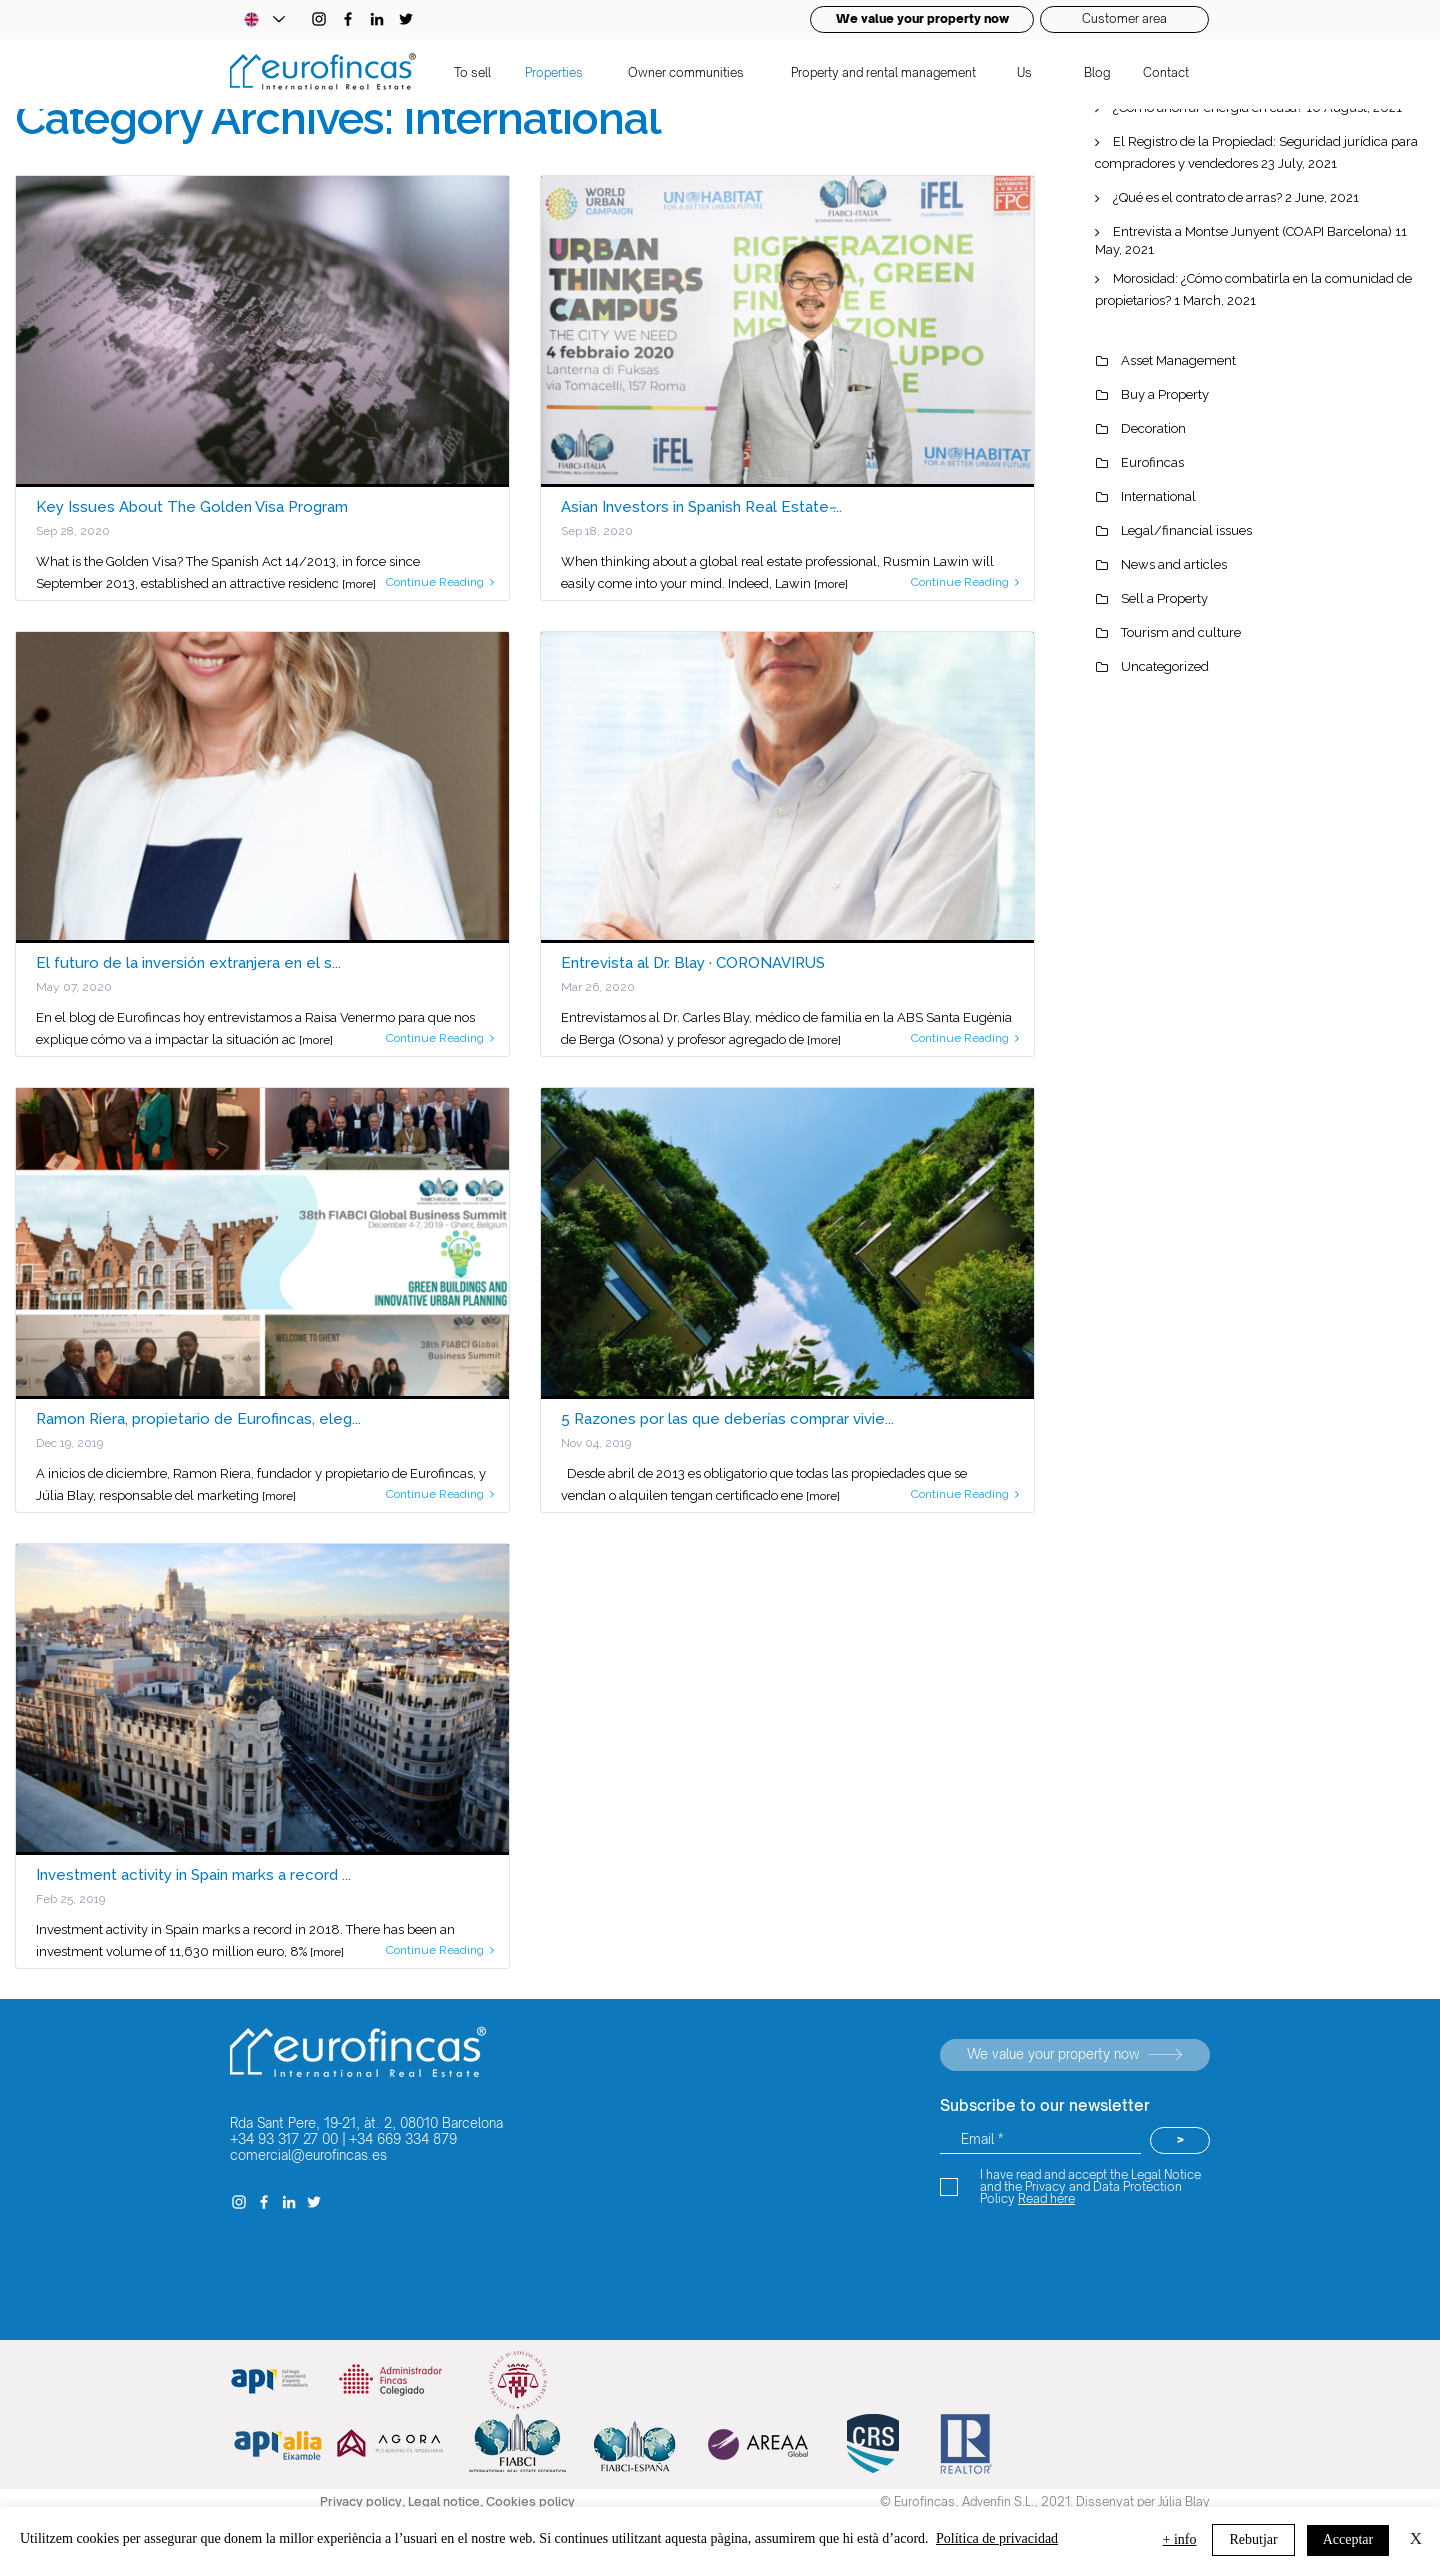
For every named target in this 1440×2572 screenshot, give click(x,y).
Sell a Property (1164, 598)
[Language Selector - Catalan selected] (264, 19)
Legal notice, (447, 2501)
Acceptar (1348, 2539)
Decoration (1153, 428)
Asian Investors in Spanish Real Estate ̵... (701, 507)
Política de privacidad (997, 2538)
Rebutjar (1253, 2539)
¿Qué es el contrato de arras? (1197, 197)
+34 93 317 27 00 (284, 2139)
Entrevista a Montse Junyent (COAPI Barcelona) (1252, 231)
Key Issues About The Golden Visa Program (192, 507)
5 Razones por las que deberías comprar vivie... (727, 1419)
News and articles (1174, 564)
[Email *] (1040, 2140)
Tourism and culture (1181, 632)
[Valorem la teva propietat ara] (1075, 2055)
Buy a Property (1165, 394)
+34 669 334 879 (403, 2139)
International (1158, 496)
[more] (359, 584)
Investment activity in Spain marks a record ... (193, 1875)
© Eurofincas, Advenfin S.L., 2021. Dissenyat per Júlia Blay (1045, 2501)
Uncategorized (1165, 666)
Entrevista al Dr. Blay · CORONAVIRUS (693, 963)
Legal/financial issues (1186, 530)
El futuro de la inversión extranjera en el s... (188, 963)
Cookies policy (530, 2501)
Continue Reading (440, 582)
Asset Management (1178, 360)
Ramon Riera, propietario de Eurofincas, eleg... (198, 1419)
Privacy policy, (364, 2501)
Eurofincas (1152, 462)
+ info (1180, 2539)
